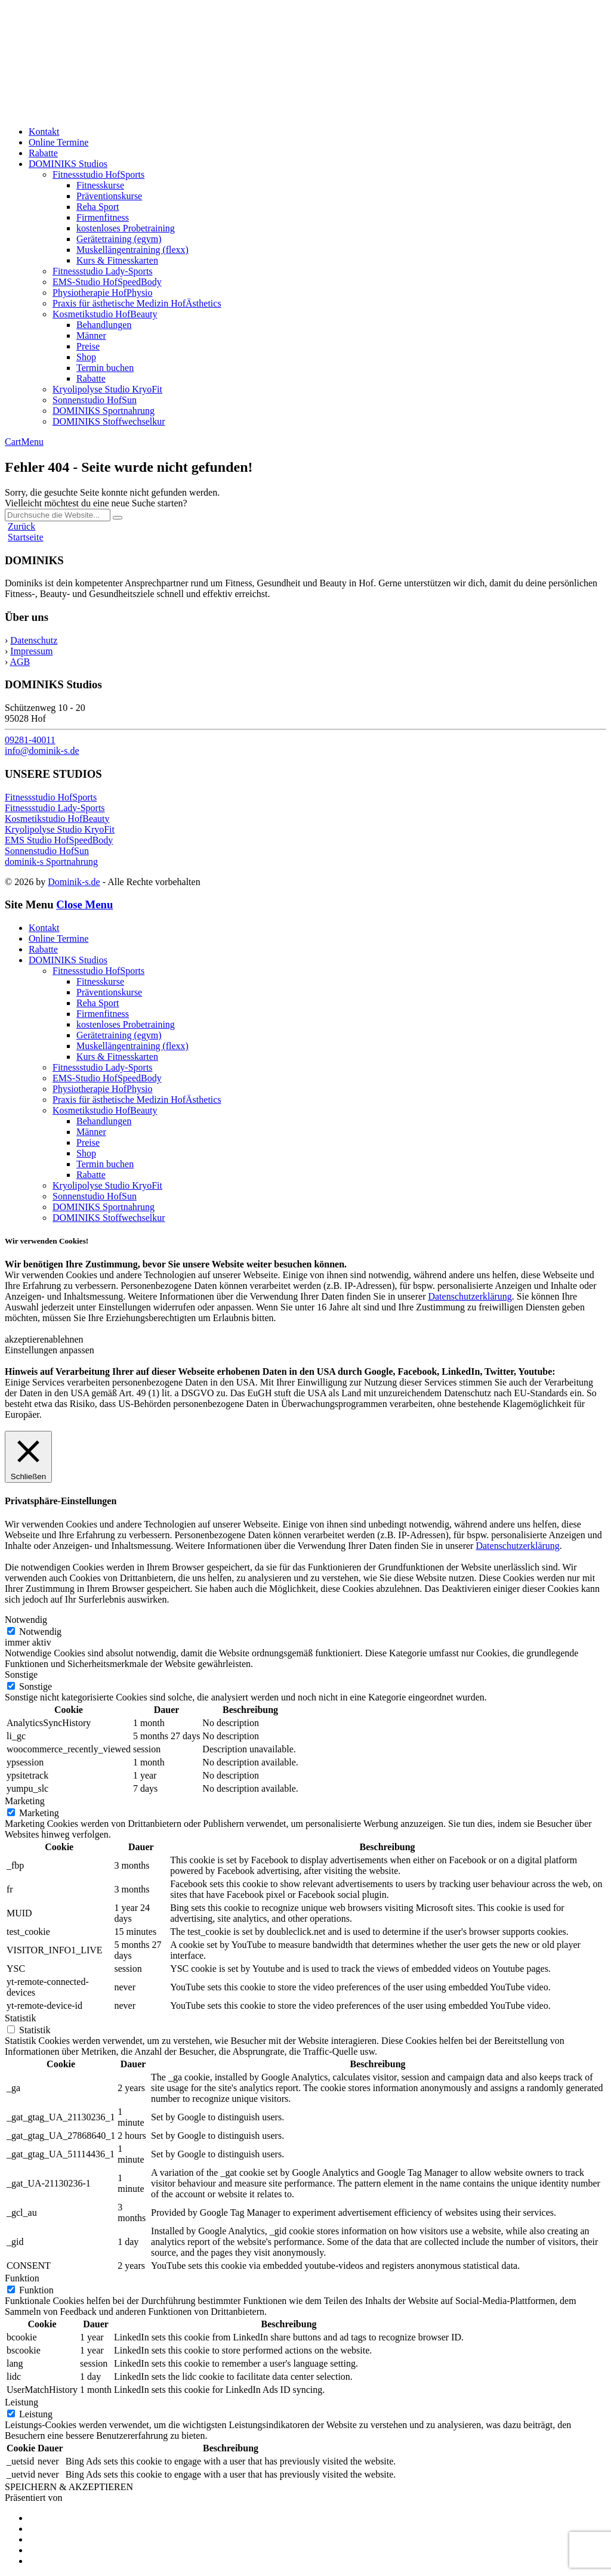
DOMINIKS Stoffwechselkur (109, 421)
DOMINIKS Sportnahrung (104, 411)
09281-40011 (30, 740)
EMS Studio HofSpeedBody (59, 840)
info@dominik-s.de (42, 751)
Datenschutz (33, 640)
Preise (88, 346)
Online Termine (58, 142)
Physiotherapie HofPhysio (103, 292)
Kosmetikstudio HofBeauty (105, 314)
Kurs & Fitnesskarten (117, 260)
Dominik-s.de (74, 882)
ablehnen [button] (66, 1339)
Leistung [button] (21, 2402)
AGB (20, 662)
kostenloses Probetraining (125, 228)
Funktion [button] (22, 2278)
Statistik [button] (20, 2018)
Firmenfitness (102, 217)
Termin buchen (105, 368)
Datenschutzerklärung (469, 1296)
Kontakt (44, 131)
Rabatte (43, 153)
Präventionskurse (109, 196)
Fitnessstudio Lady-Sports (103, 271)
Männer (91, 335)
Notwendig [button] (26, 1620)
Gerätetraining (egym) (119, 239)
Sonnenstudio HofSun (95, 400)
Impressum (31, 651)
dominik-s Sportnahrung (51, 861)
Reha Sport (97, 207)
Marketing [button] (25, 1801)
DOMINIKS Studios (68, 164)
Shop (86, 357)
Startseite (26, 537)
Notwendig (40, 1631)
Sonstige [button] (21, 1674)
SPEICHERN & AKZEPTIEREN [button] (69, 2487)
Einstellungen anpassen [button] (49, 1350)
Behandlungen (103, 325)
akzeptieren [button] (27, 1339)
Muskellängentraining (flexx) (132, 250)
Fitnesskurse (100, 185)
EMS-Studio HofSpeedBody (107, 282)
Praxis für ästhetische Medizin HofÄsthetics (137, 303)
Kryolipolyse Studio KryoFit (107, 389)
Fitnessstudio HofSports (98, 174)
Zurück (21, 526)
